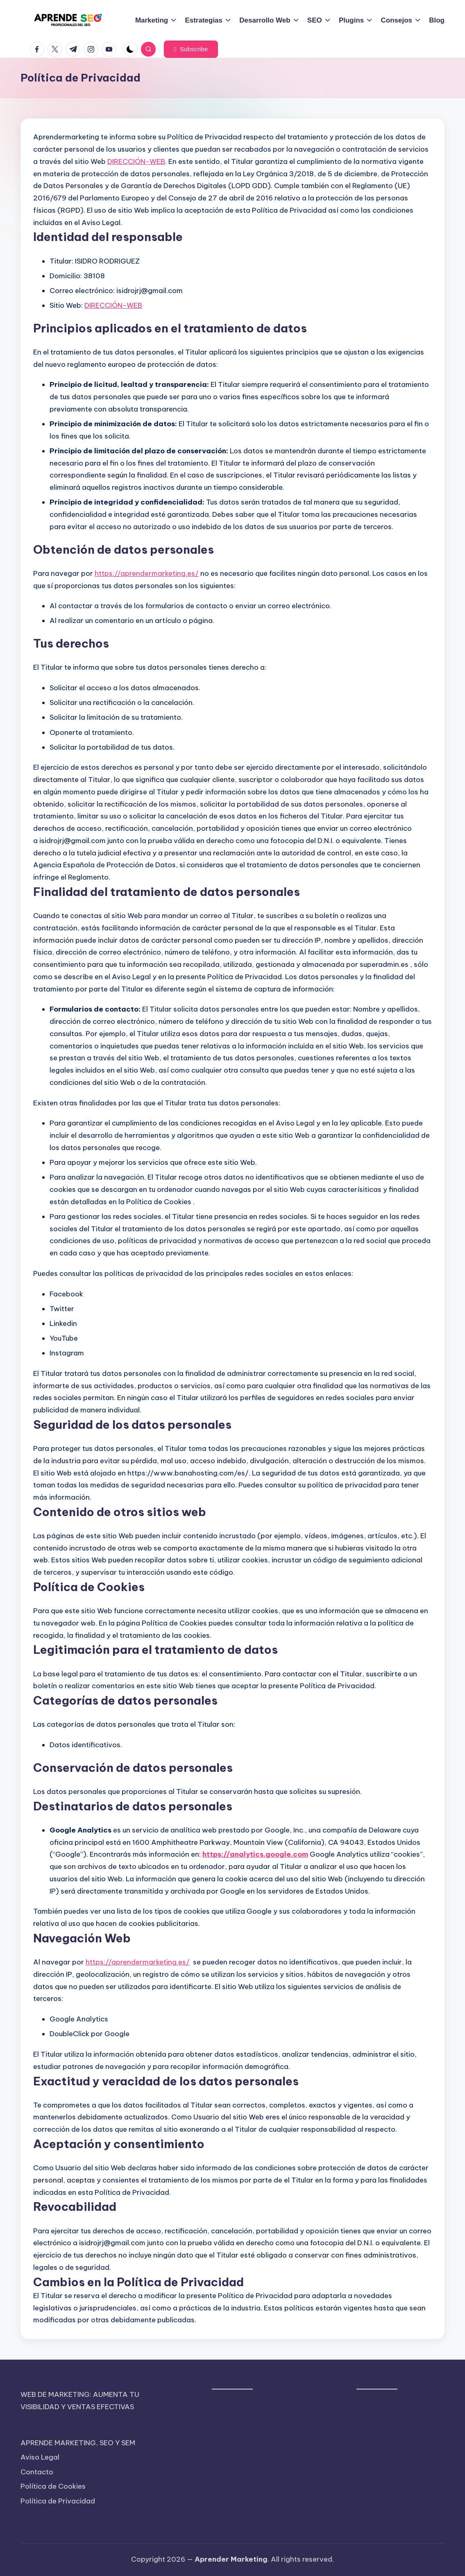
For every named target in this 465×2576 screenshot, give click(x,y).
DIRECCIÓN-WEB (136, 161)
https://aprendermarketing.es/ (147, 573)
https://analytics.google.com (255, 1854)
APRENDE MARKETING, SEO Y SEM (77, 2442)
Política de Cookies (53, 2486)
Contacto (36, 2471)
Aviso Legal (39, 2457)
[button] (191, 49)
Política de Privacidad (57, 2501)
